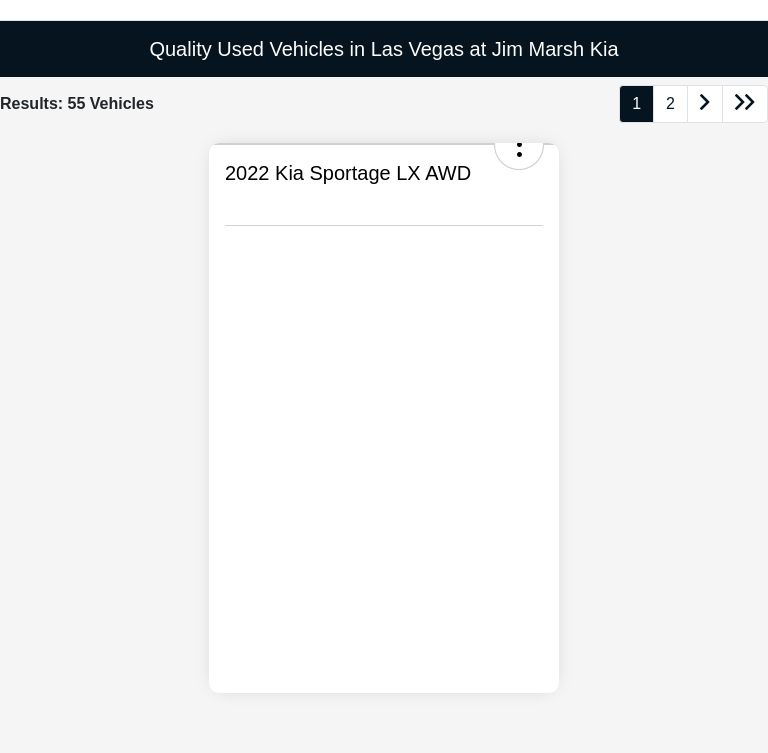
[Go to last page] (745, 104)
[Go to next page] (705, 104)
